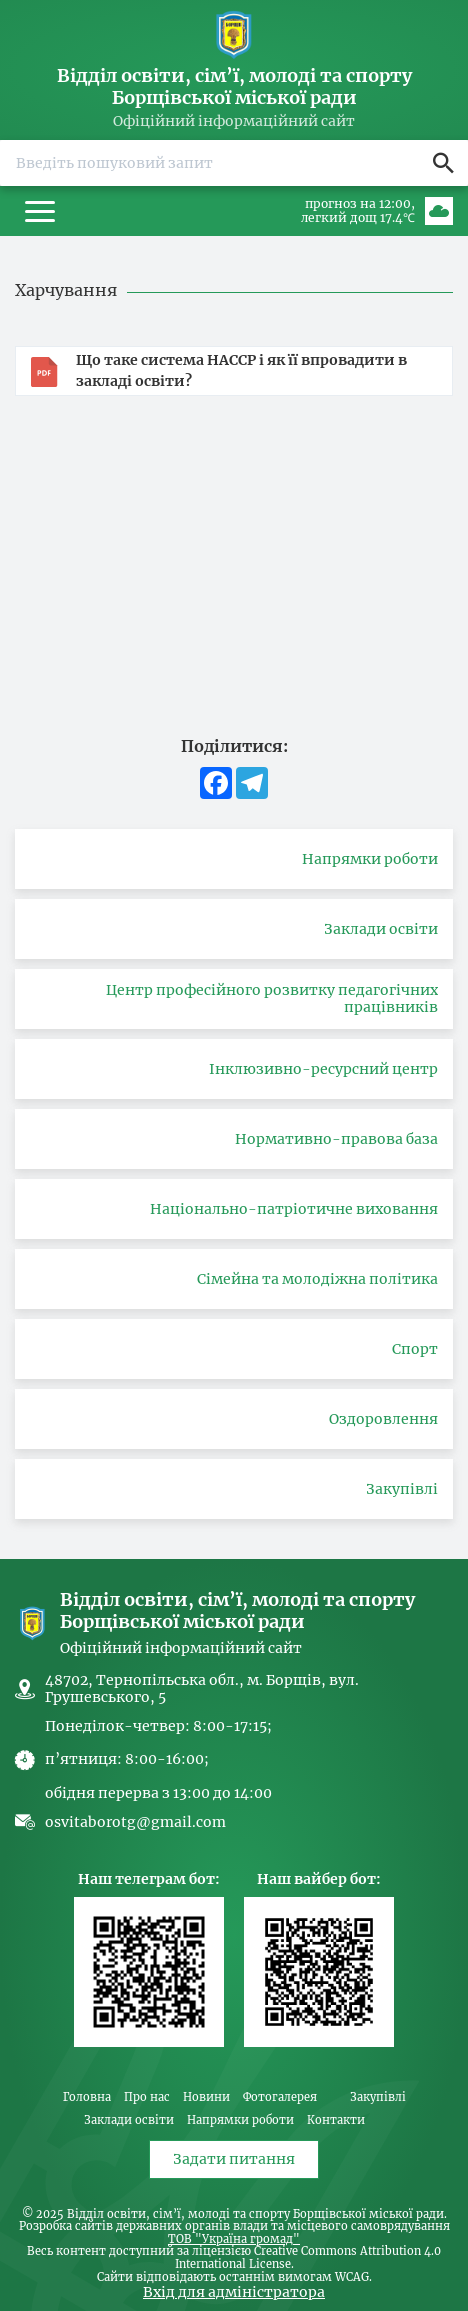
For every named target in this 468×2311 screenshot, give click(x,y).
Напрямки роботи (240, 2120)
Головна (87, 2097)
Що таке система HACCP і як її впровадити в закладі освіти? (241, 370)
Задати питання (234, 2159)
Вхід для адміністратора (234, 2292)
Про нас (147, 2097)
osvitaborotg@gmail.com (135, 1822)
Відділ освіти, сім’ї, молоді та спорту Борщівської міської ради (234, 86)
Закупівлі (378, 2097)
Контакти (336, 2120)
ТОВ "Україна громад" (234, 2240)
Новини (206, 2097)
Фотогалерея (280, 2097)
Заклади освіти (129, 2120)
